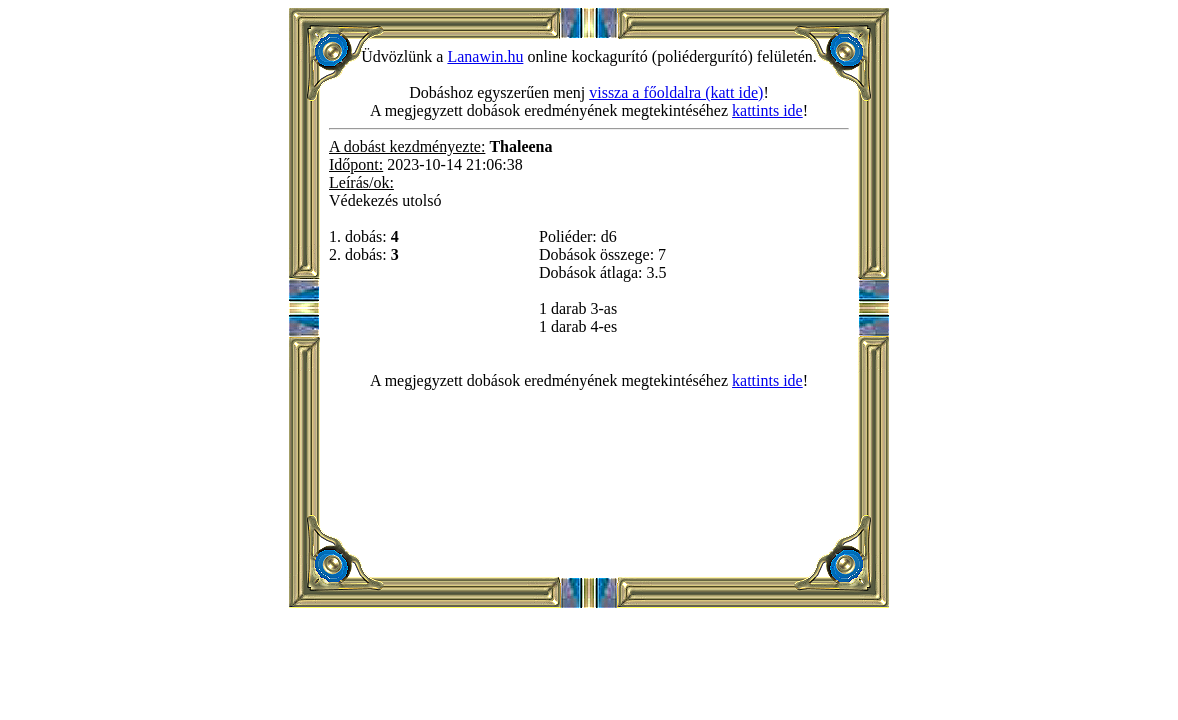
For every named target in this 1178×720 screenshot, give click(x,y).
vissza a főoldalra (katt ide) (676, 92)
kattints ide (767, 110)
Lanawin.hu (485, 56)
